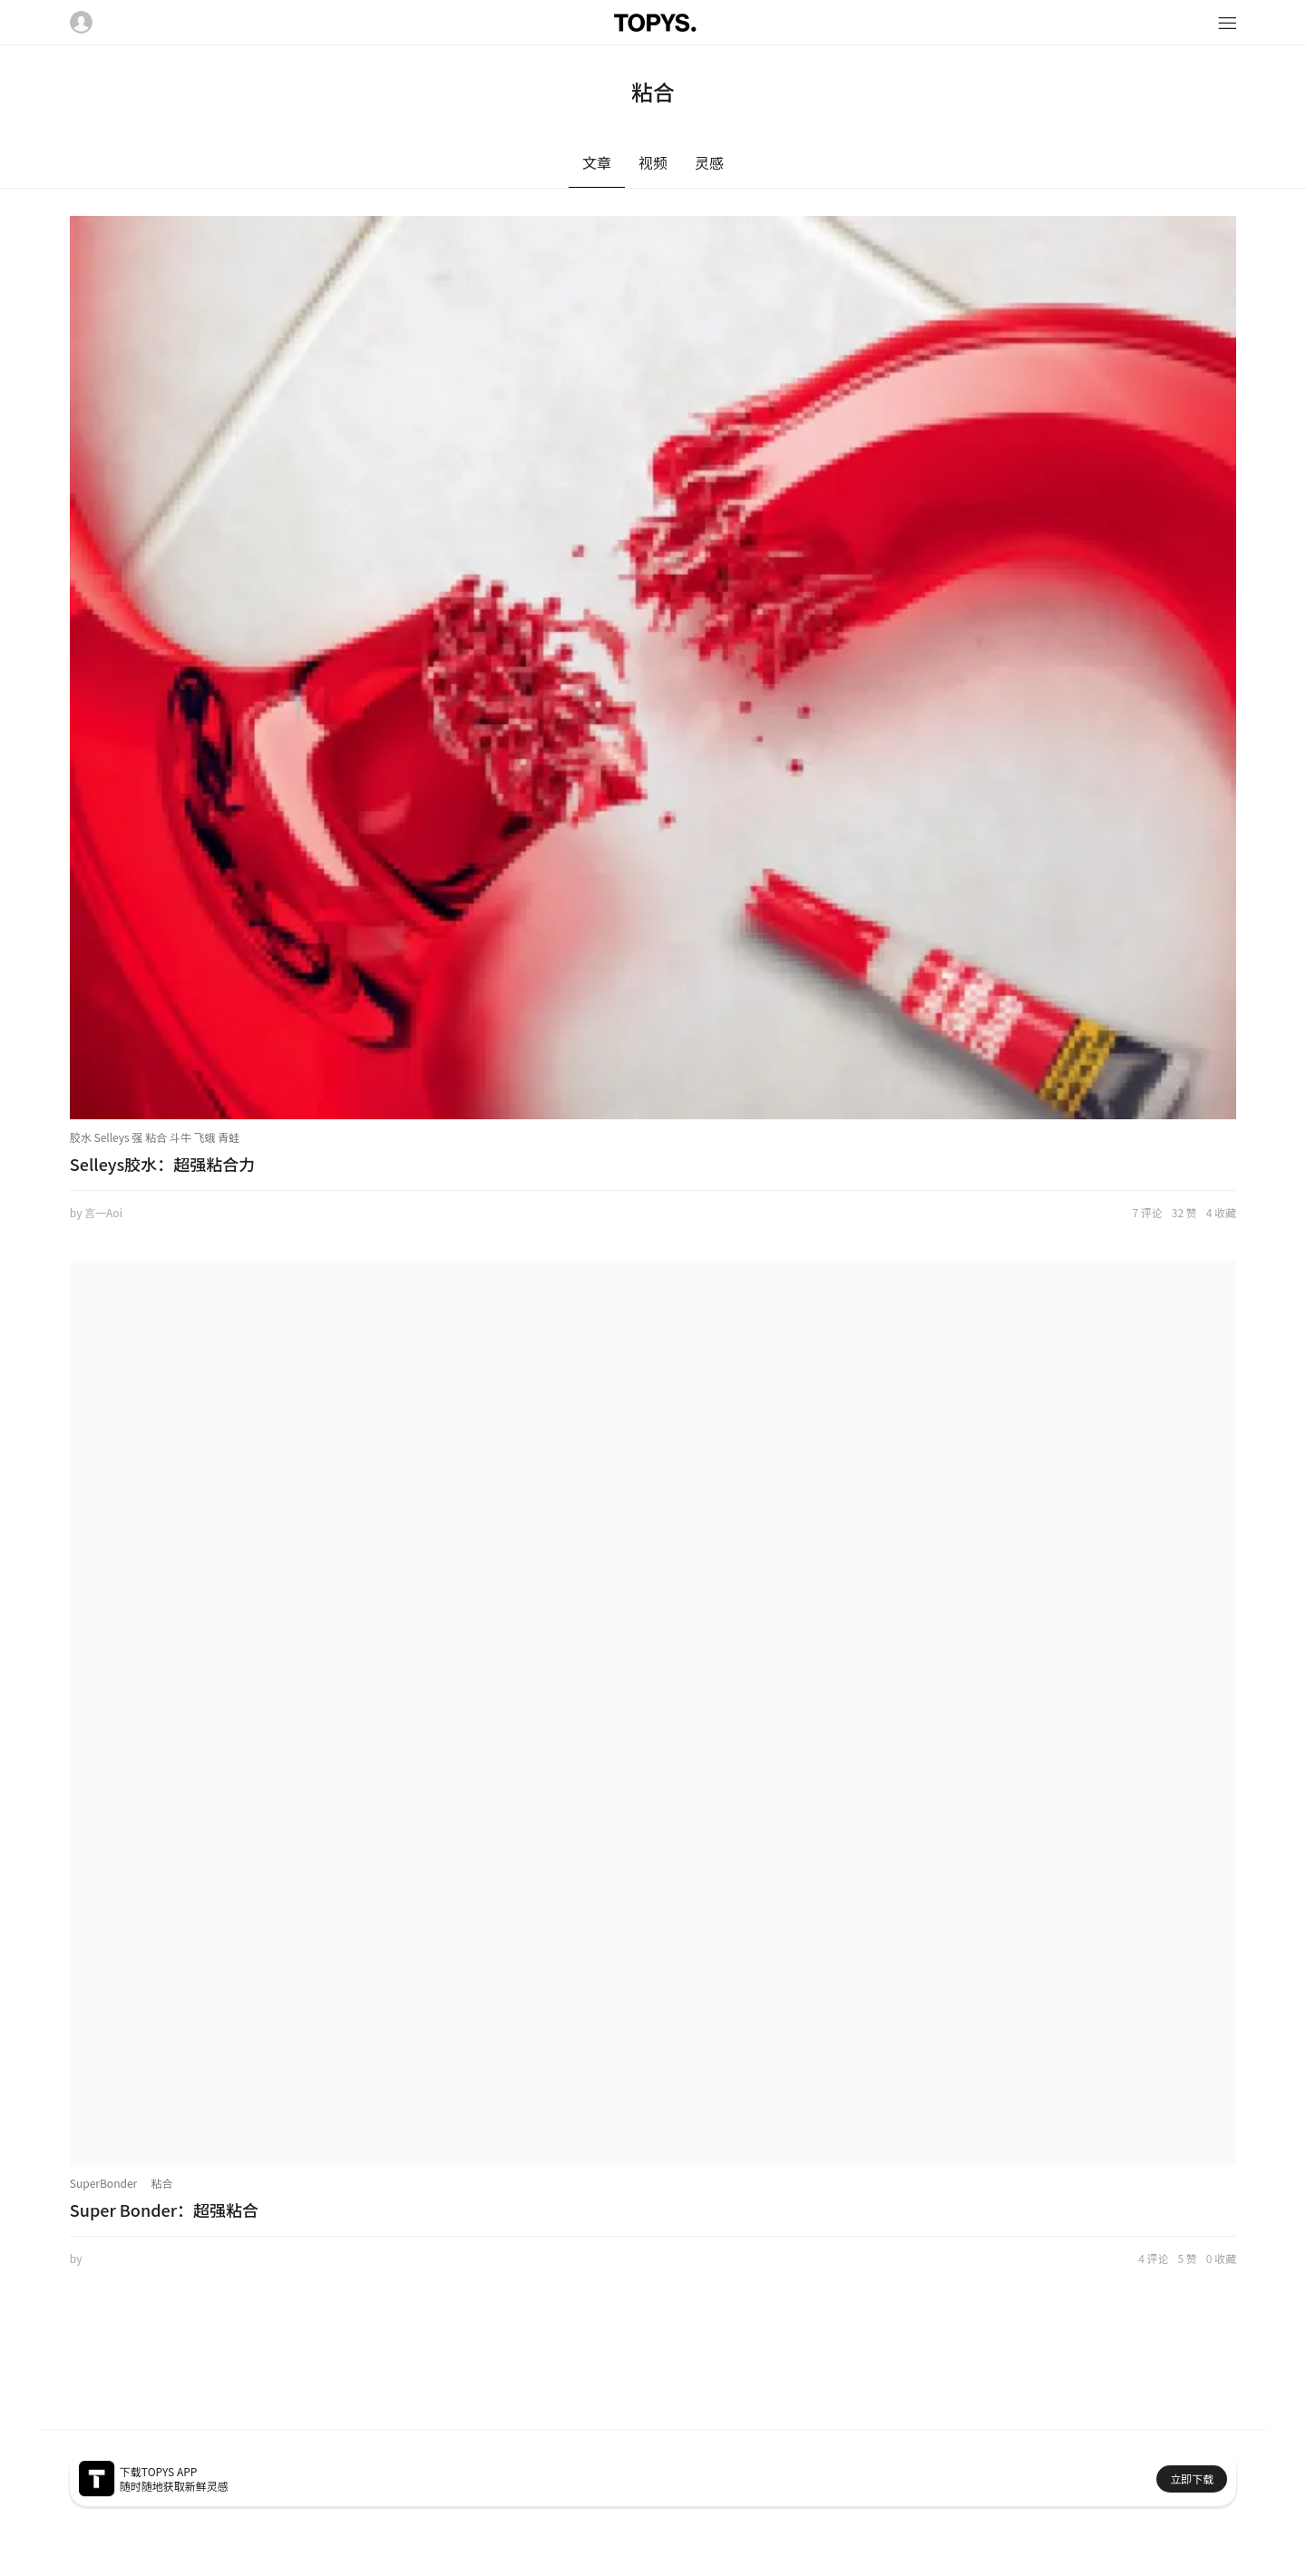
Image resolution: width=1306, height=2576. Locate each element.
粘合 (161, 2183)
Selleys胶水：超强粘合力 (162, 1164)
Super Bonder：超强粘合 (164, 2209)
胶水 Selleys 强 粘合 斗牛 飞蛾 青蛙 (154, 1137)
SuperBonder (103, 2183)
